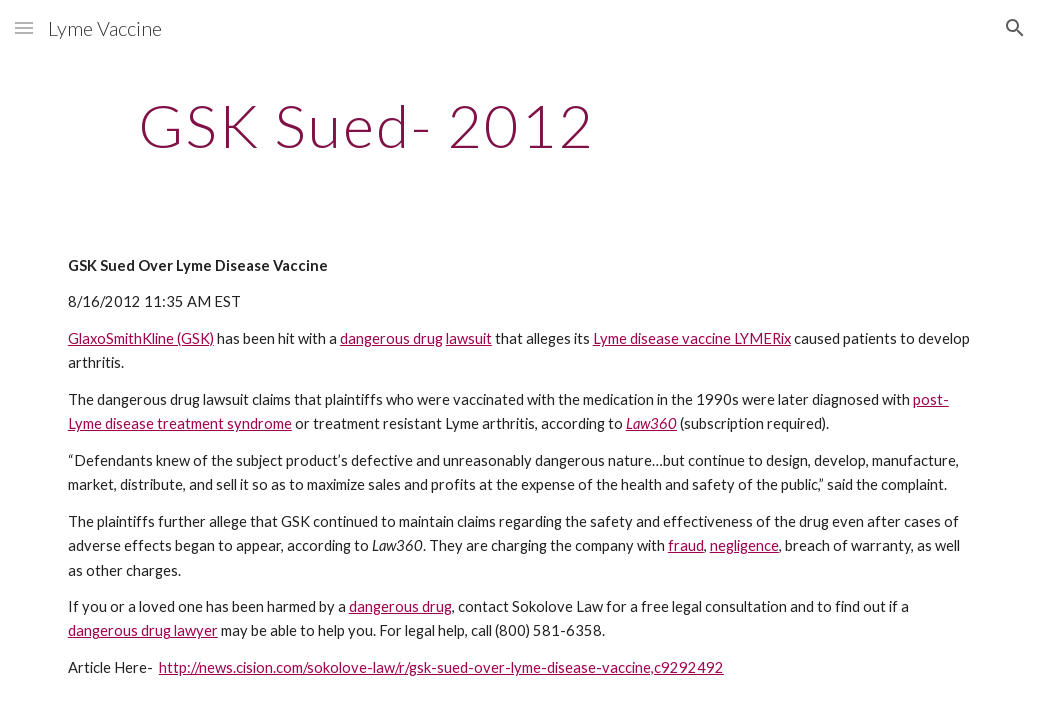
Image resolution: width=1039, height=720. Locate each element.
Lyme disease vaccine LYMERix (692, 338)
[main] (366, 125)
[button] (24, 27)
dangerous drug (391, 338)
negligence (744, 545)
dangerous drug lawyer (143, 630)
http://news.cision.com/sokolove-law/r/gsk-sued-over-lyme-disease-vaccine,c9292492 (441, 667)
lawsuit (469, 338)
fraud (686, 545)
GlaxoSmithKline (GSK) (141, 338)
